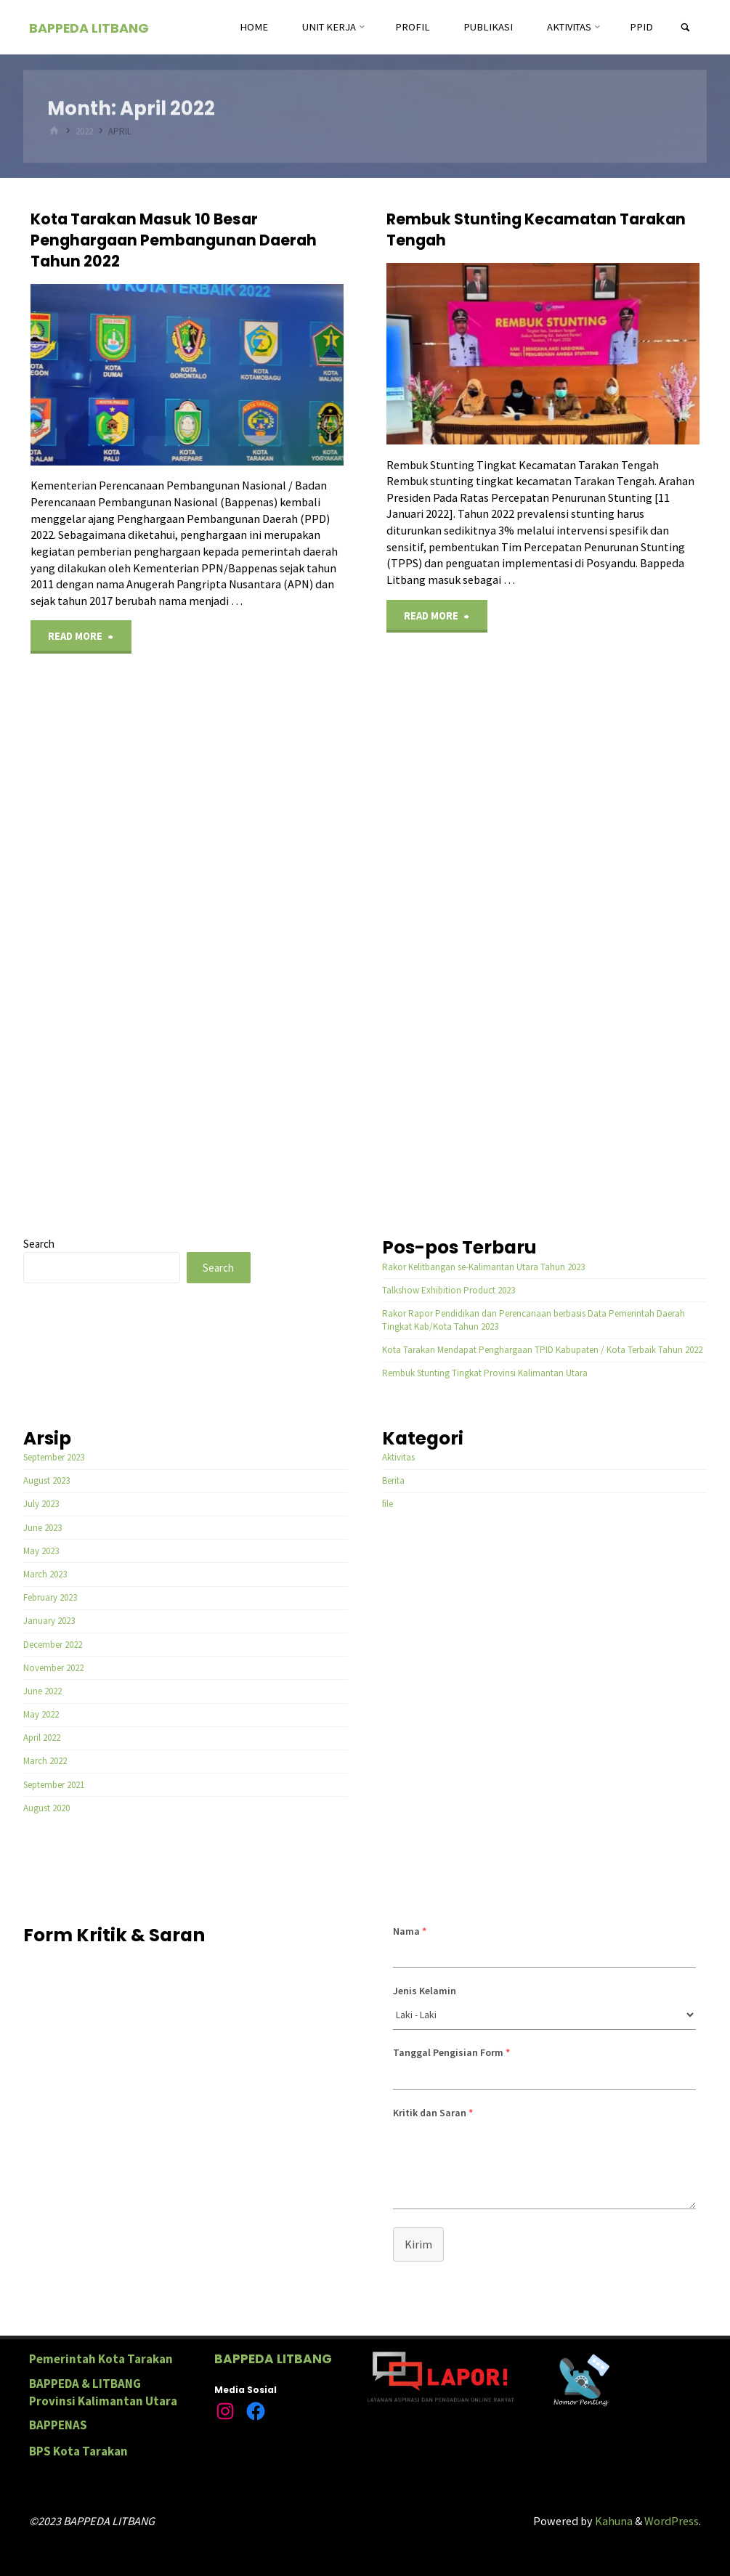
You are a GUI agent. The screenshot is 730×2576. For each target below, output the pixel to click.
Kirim (418, 2244)
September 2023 (53, 1457)
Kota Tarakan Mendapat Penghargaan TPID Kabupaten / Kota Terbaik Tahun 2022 (542, 1350)
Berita (393, 1480)
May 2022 (41, 1714)
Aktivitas (398, 1457)
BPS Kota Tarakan (78, 2451)
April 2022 (41, 1737)
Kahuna (613, 2521)
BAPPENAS (58, 2425)
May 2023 (41, 1551)
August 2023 (46, 1480)
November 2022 (53, 1668)
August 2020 (46, 1808)
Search (38, 1244)
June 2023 (42, 1527)
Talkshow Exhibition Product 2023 (448, 1290)
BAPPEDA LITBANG (89, 28)
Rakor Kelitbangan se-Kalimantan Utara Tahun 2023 (483, 1267)
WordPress (671, 2521)
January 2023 (49, 1620)
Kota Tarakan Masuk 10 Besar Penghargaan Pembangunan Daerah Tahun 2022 (174, 240)
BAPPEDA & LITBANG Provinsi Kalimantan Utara (103, 2392)
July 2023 (41, 1504)
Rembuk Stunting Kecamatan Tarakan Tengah (536, 229)
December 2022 (52, 1644)
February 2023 (50, 1597)
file (387, 1504)
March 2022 (45, 1761)
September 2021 (53, 1785)
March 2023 (45, 1574)
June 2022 (42, 1691)
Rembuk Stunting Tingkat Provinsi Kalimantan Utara (485, 1373)
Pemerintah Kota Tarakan (101, 2359)
